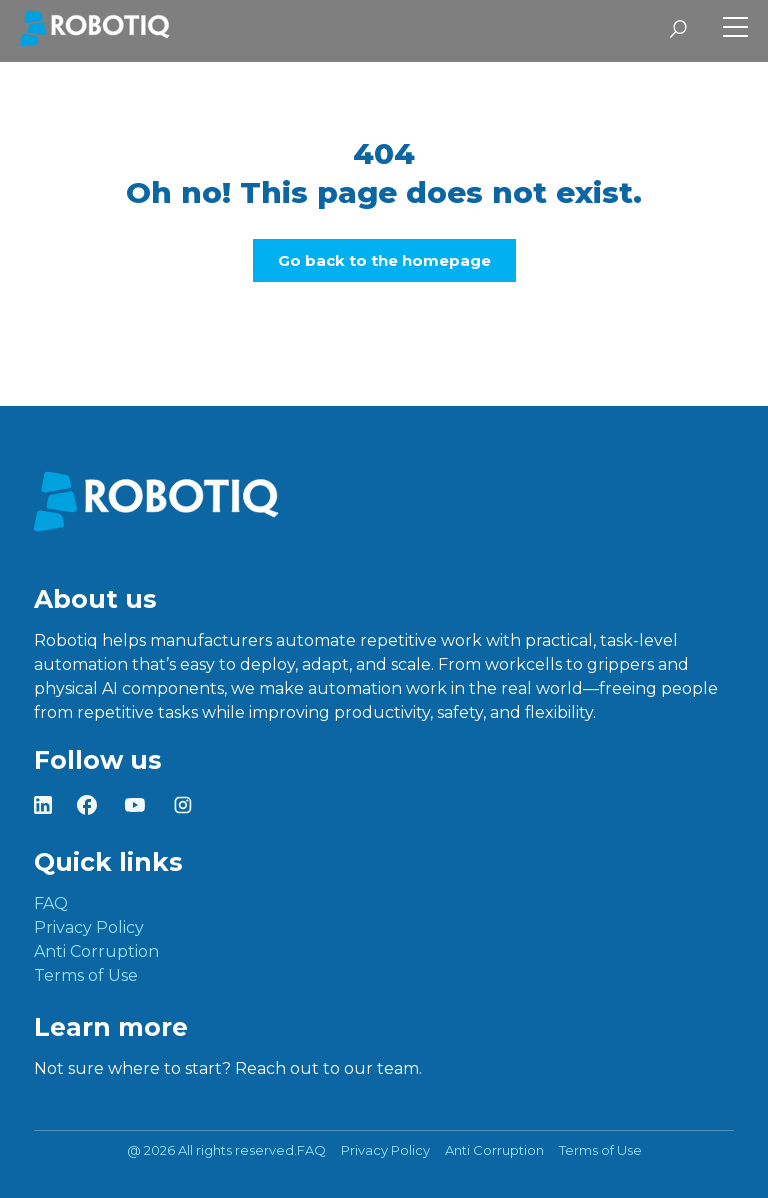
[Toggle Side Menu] (735, 29)
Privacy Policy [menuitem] (89, 927)
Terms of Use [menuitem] (86, 975)
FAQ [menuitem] (51, 903)
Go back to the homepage (384, 260)
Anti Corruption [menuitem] (96, 951)
